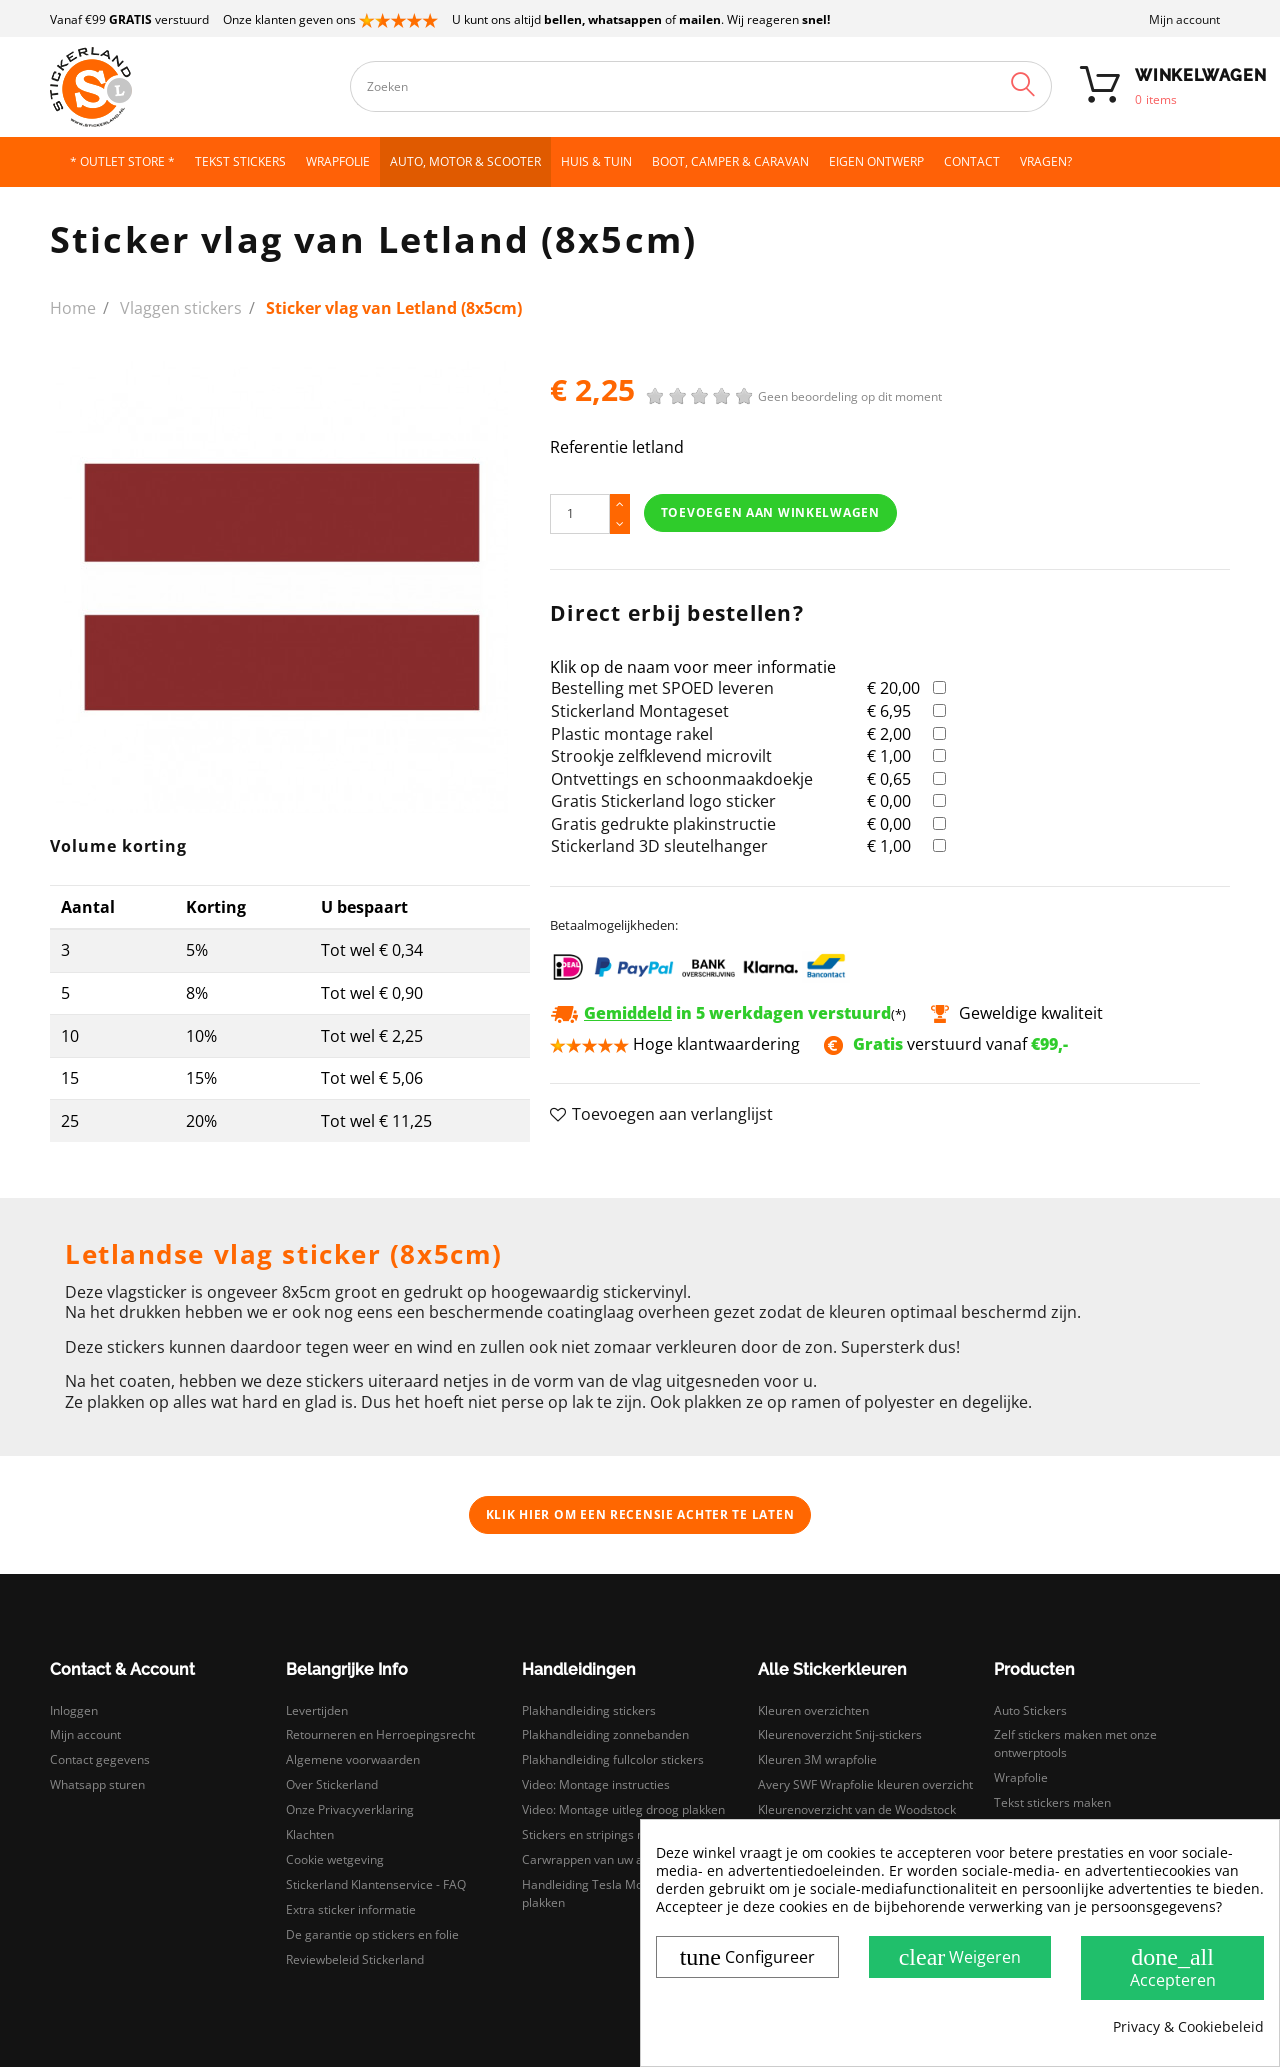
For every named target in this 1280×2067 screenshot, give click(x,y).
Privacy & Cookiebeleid (1188, 2027)
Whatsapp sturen (97, 1784)
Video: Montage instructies (596, 1784)
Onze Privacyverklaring (350, 1809)
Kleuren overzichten (813, 1710)
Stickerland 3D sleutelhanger (659, 846)
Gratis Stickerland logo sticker (663, 801)
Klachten (310, 1834)
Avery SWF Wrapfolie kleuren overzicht (865, 1784)
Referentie (589, 447)
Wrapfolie (1021, 1777)
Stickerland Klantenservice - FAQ (376, 1884)
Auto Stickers (1030, 1710)
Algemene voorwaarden (353, 1759)
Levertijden (317, 1710)
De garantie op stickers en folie (372, 1934)
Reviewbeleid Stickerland (355, 1959)
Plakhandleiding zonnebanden (605, 1734)
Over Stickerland (332, 1784)
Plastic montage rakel (632, 734)
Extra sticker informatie (351, 1909)
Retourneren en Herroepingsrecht (380, 1734)
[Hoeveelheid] (580, 514)
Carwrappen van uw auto (591, 1859)
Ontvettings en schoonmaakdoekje (682, 779)
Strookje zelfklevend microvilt (661, 756)
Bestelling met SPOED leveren (662, 688)
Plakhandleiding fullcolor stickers (613, 1759)
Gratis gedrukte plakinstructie (663, 824)
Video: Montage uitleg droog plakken (623, 1809)
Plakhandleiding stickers (589, 1710)
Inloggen (74, 1710)
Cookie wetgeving (335, 1859)
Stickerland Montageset (640, 711)
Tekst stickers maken (1052, 1802)
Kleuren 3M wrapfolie (817, 1759)
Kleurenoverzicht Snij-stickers (840, 1734)
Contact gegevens (100, 1759)
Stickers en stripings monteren (607, 1834)
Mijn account (1184, 19)
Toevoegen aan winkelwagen (770, 512)
